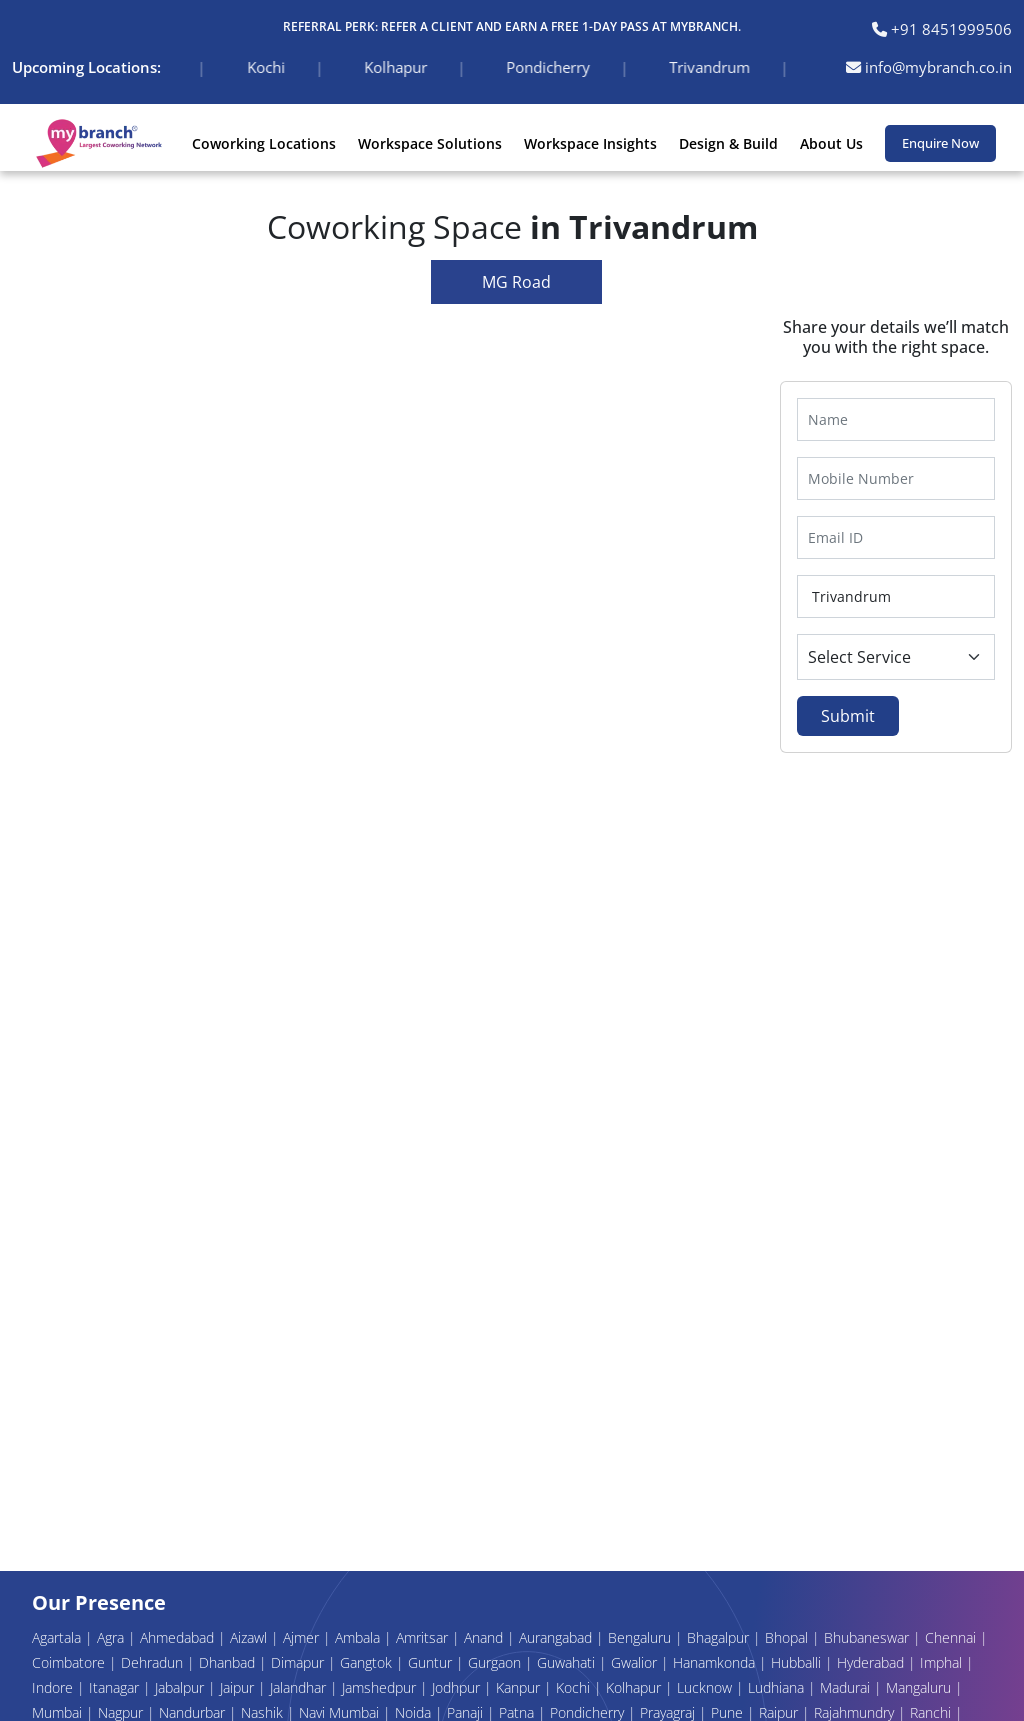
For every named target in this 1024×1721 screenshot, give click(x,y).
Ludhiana (778, 1687)
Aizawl (250, 1637)
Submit (848, 716)
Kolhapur (635, 1687)
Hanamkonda (716, 1662)
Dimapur (299, 1662)
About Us (831, 143)
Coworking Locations (264, 143)
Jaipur (239, 1687)
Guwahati (568, 1662)
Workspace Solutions (430, 143)
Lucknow (706, 1687)
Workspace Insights (590, 143)
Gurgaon (496, 1662)
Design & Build (728, 143)
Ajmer (303, 1637)
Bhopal (788, 1637)
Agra (112, 1637)
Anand (485, 1637)
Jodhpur (458, 1687)
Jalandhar (300, 1687)
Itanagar (116, 1687)
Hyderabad (872, 1662)
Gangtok (368, 1662)
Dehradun (154, 1662)
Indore (54, 1687)
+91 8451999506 (942, 29)
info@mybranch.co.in (929, 67)
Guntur (432, 1662)
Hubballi (798, 1662)
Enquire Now (940, 143)
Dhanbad (229, 1662)
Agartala (58, 1637)
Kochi (575, 1687)
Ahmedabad (179, 1637)
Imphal (943, 1662)
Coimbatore (70, 1662)
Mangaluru (920, 1687)
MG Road (516, 282)
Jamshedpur (381, 1687)
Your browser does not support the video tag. (384, 920)
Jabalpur (181, 1687)
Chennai (952, 1637)
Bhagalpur (720, 1637)
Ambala (359, 1637)
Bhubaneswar (868, 1637)
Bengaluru (641, 1637)
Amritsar (424, 1637)
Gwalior (636, 1662)
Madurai (847, 1687)
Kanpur (520, 1687)
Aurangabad (557, 1637)
